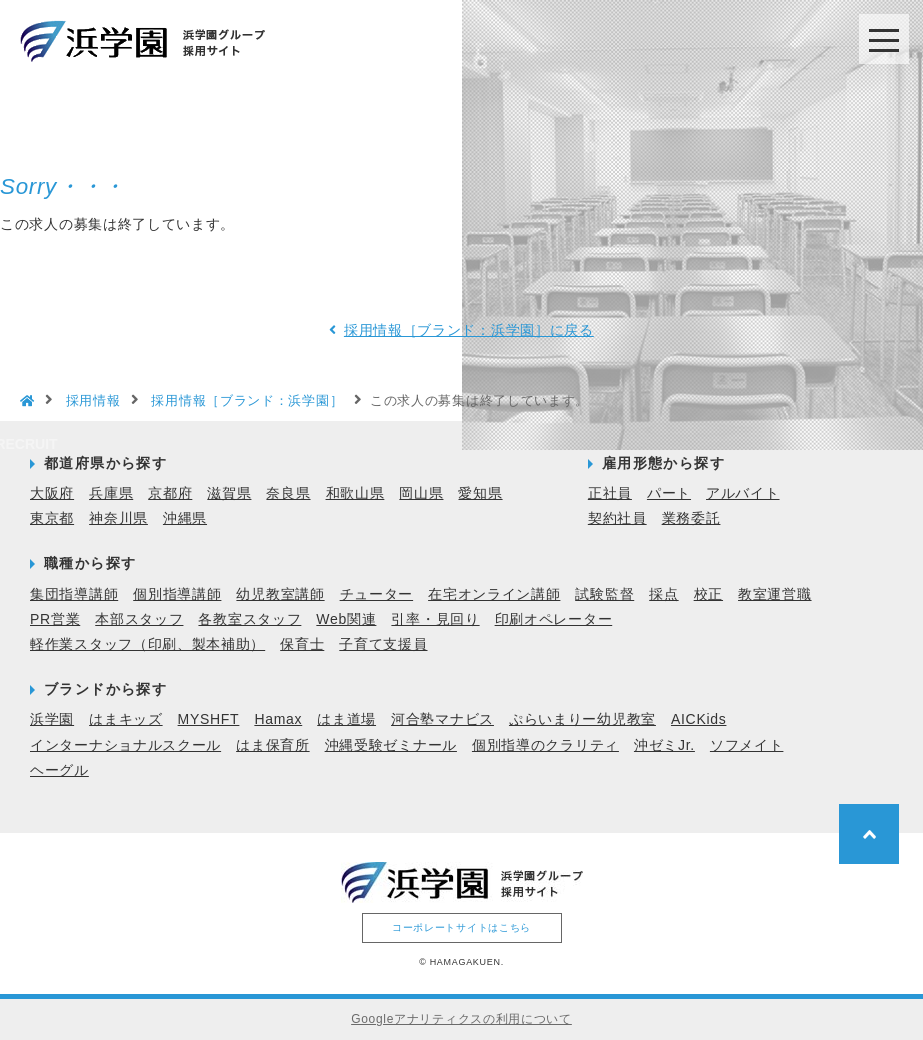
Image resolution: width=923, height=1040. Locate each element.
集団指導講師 (74, 594)
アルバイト (743, 493)
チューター (377, 594)
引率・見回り (435, 619)
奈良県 (288, 493)
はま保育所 (273, 745)
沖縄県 (185, 518)
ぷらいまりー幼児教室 (582, 719)
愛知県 (480, 493)
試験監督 (604, 594)
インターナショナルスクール (125, 745)
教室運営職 (775, 594)
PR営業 (55, 619)
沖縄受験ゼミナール (391, 745)
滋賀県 (229, 493)
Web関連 (346, 619)
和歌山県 (355, 493)
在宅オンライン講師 (494, 594)
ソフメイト (747, 745)
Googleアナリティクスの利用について (461, 1019)
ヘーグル (59, 770)
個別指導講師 (177, 594)
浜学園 (52, 719)
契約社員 (617, 518)
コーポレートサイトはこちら (461, 927)
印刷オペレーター (554, 619)
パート (669, 493)
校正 (708, 594)
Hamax (278, 719)
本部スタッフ (139, 619)
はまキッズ (126, 719)
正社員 (610, 493)
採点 (663, 594)
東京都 (52, 518)
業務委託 (691, 518)
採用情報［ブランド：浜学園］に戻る (469, 330)
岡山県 (421, 493)
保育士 (302, 644)
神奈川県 (118, 518)
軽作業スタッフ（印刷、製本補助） (147, 644)
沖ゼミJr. (664, 745)
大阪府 (52, 493)
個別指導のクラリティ (545, 745)
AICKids (698, 719)
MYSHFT (209, 719)
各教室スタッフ (249, 619)
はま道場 (346, 719)
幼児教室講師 (280, 594)
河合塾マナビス (442, 719)
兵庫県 (111, 493)
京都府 (170, 493)
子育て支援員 (383, 644)
